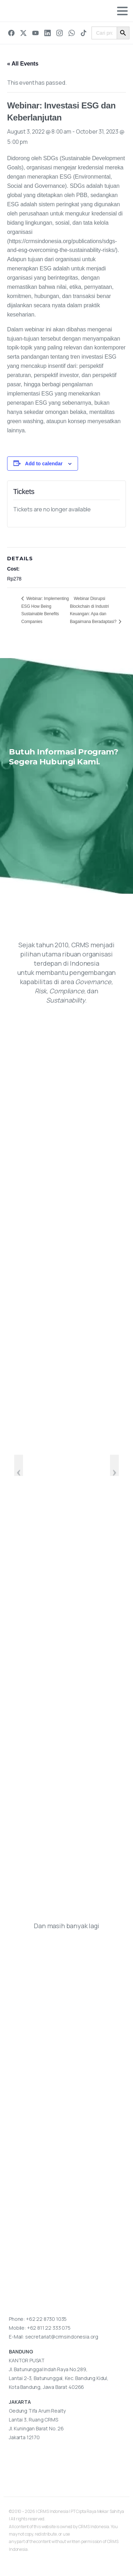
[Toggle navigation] (122, 11)
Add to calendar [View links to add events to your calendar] (44, 463)
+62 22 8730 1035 (46, 2319)
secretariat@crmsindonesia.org (61, 2336)
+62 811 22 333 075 (49, 2327)
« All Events (22, 64)
